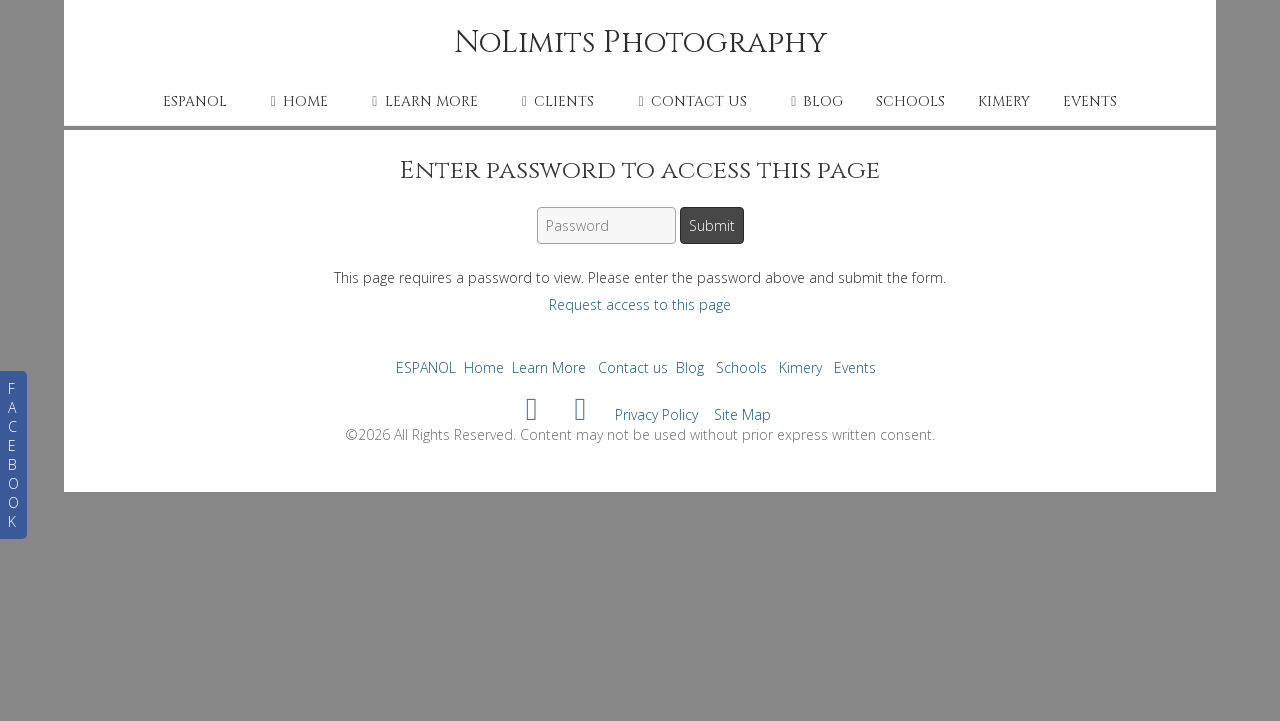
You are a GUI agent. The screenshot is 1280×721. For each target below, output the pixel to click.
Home (296, 101)
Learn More (421, 101)
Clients (555, 101)
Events (1090, 101)
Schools (910, 101)
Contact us (689, 101)
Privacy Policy (656, 414)
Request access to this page (640, 304)
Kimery (1004, 101)
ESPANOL (195, 101)
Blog (814, 101)
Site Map (742, 414)
